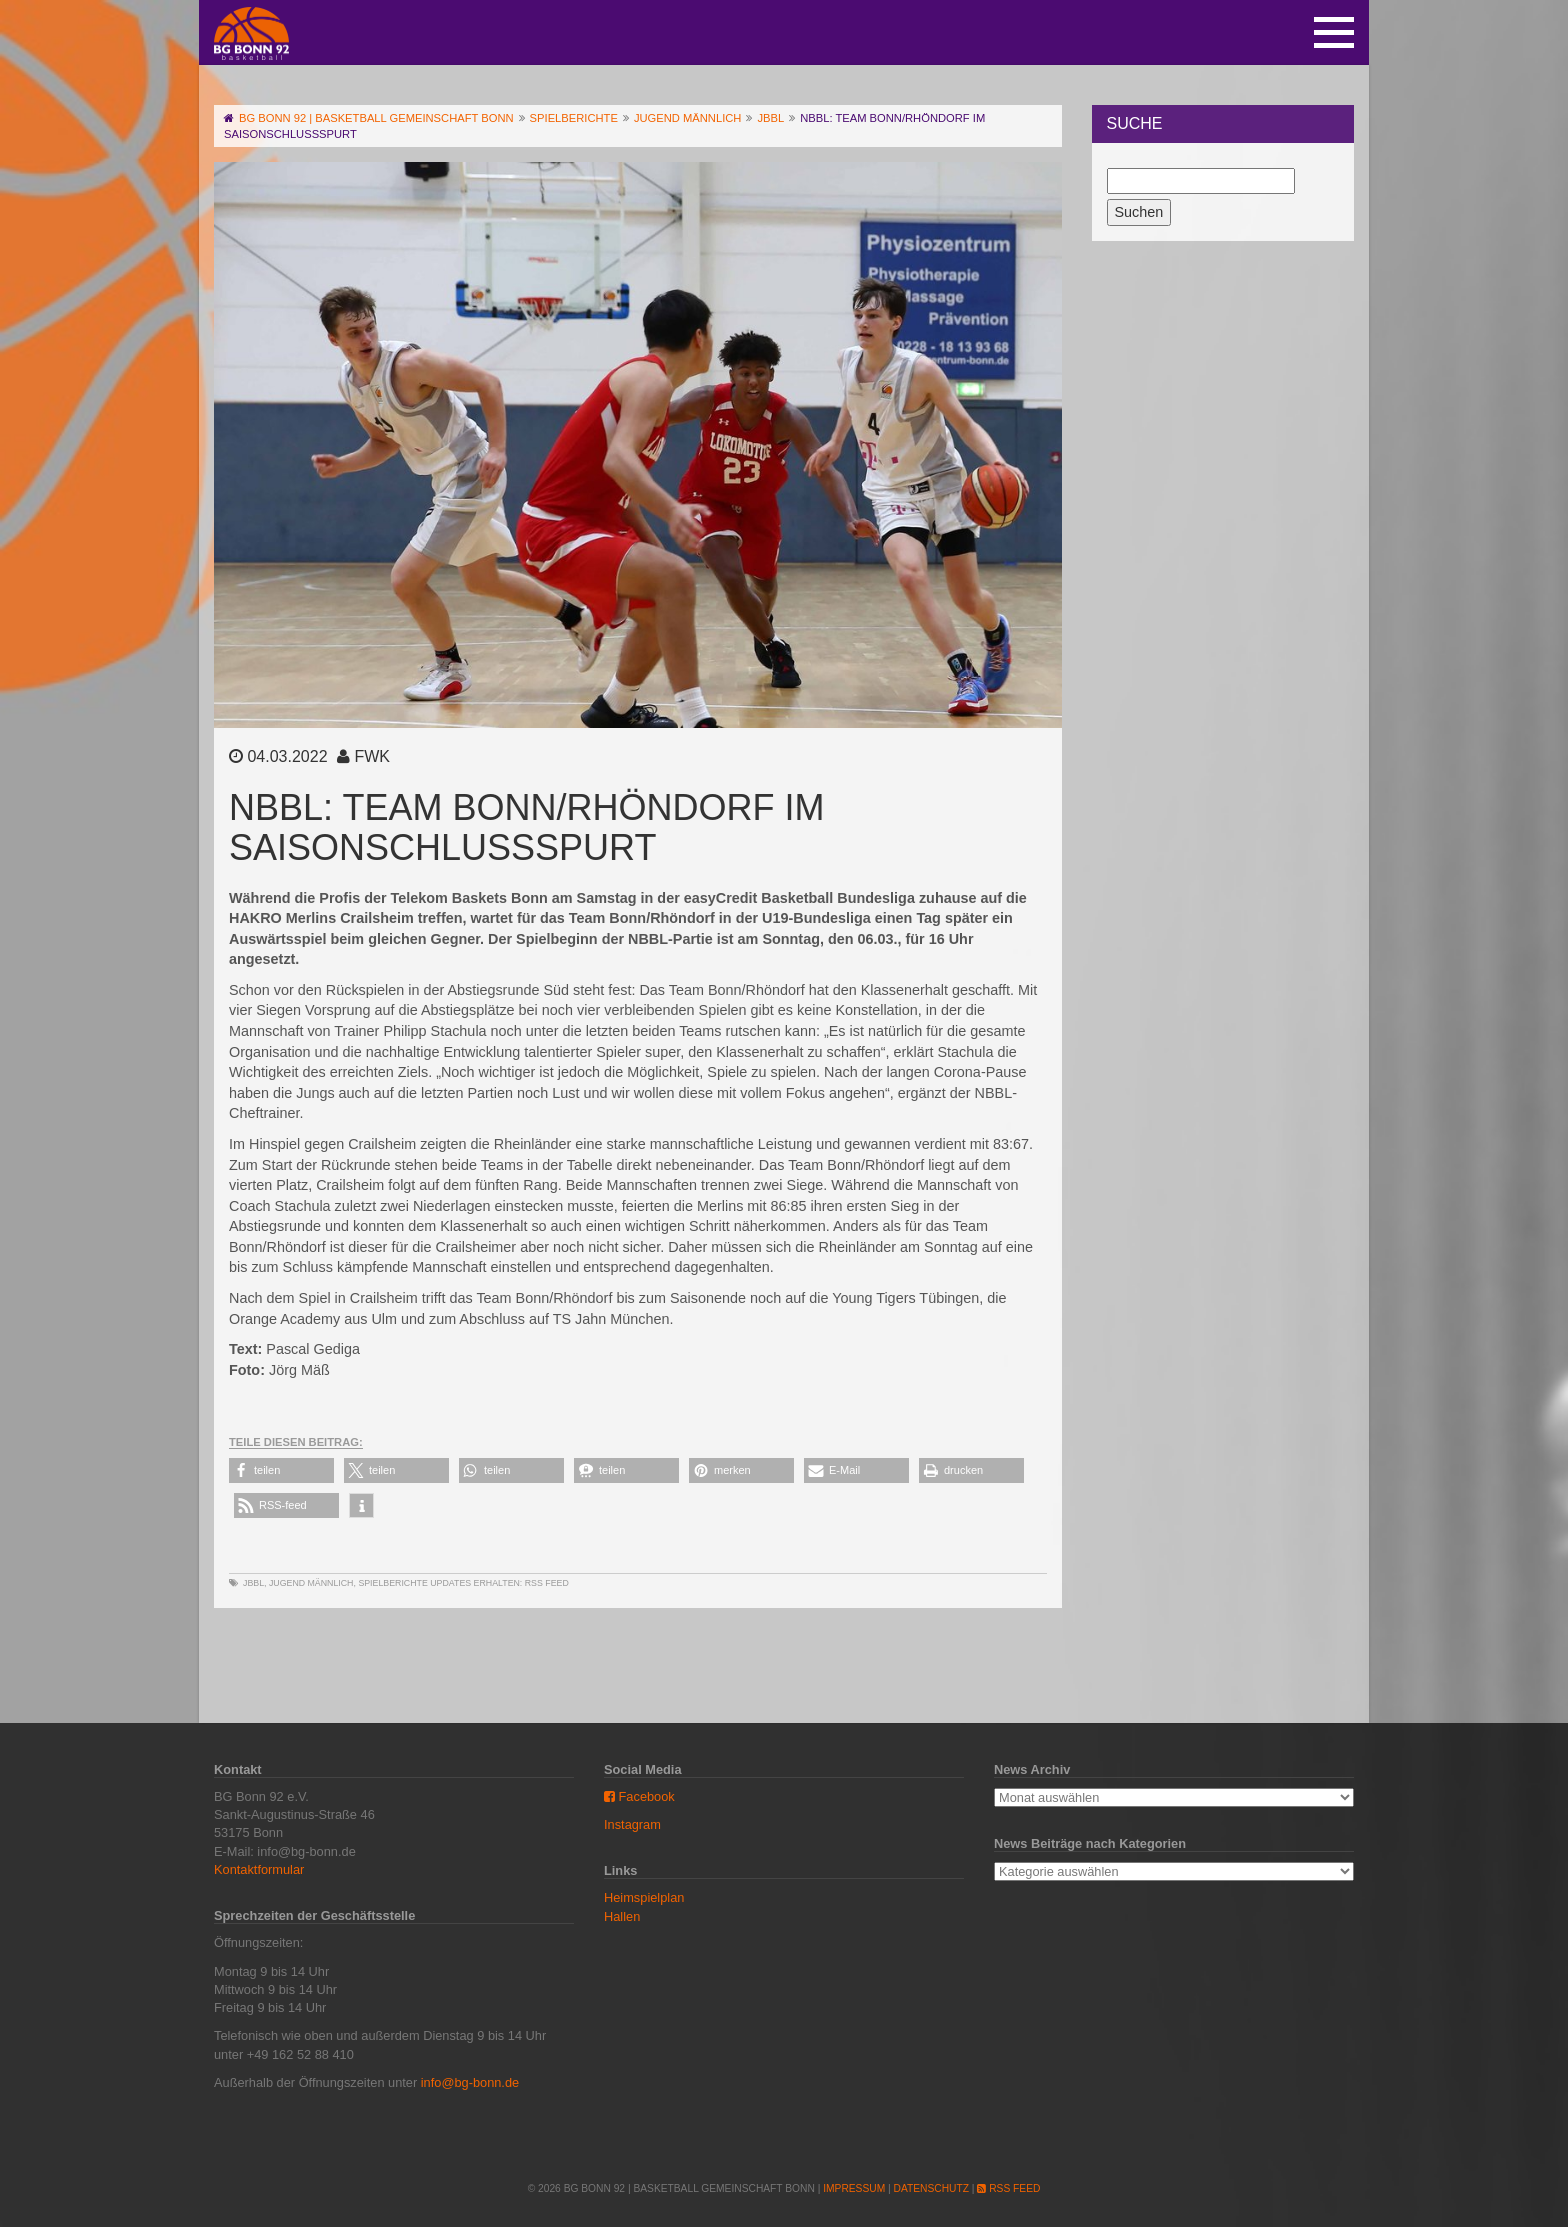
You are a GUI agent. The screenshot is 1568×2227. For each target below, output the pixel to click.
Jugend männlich (311, 1583)
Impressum (854, 2188)
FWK (372, 756)
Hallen (622, 1916)
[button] (281, 1470)
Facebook (639, 1796)
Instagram (632, 1824)
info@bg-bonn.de (470, 2082)
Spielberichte (392, 1583)
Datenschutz (931, 2188)
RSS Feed (547, 1583)
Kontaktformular (259, 1869)
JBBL (253, 1583)
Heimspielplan (644, 1897)
